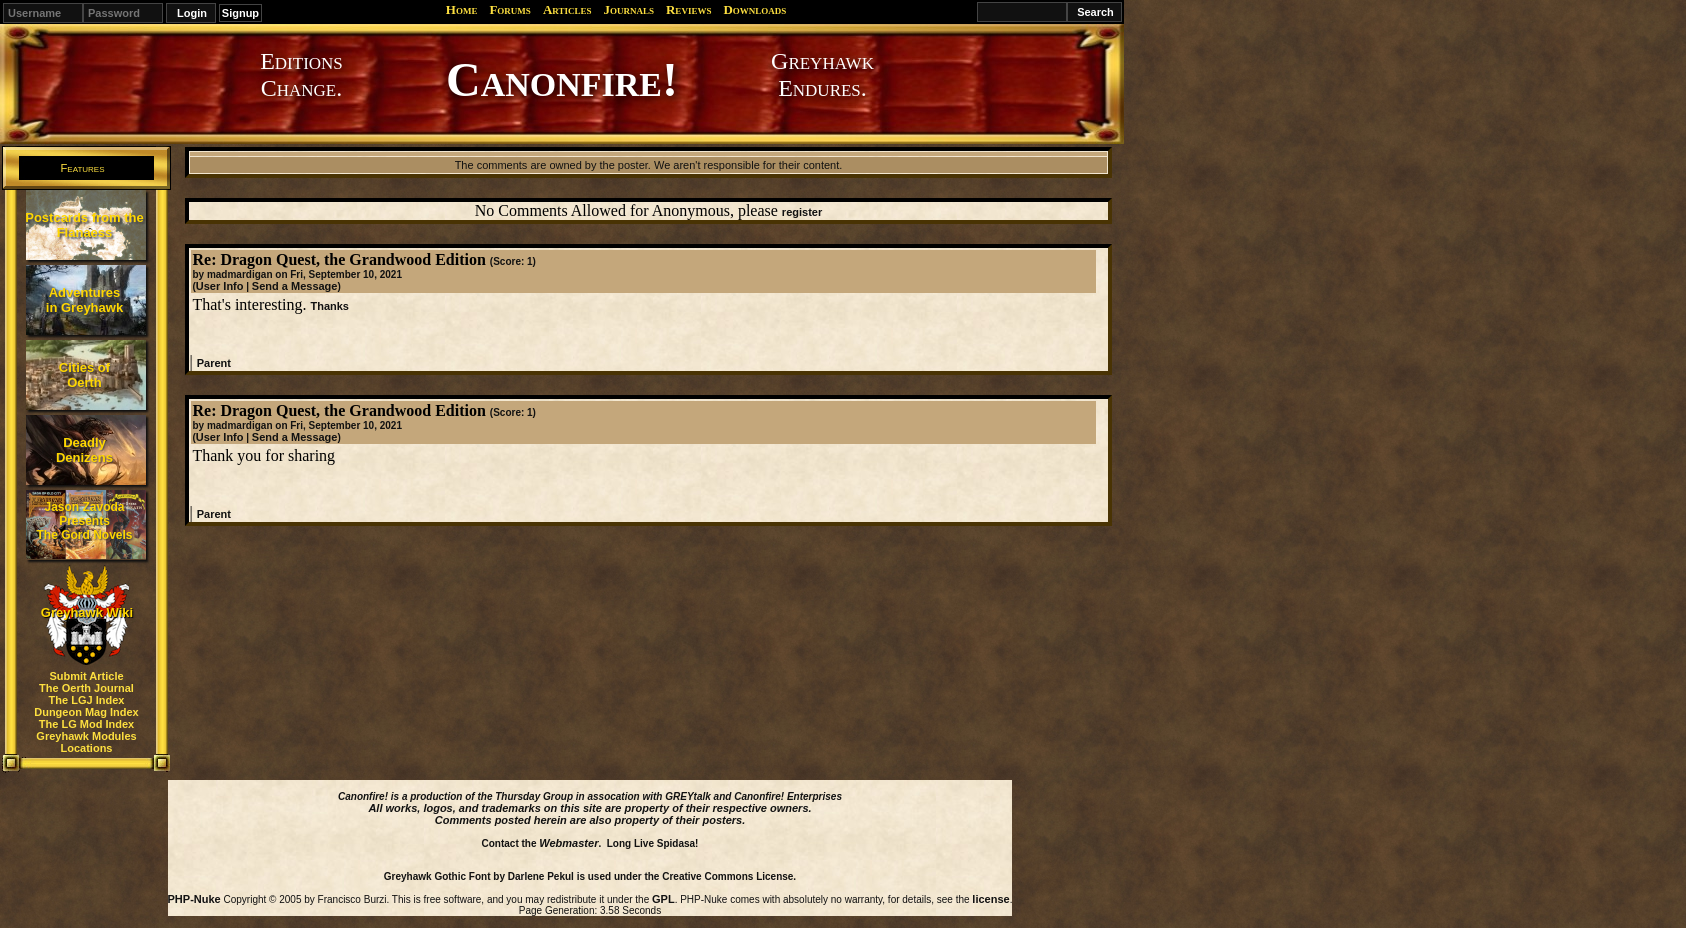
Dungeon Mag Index (86, 712)
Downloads (754, 9)
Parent (214, 363)
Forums (509, 9)
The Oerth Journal (86, 688)
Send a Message (295, 286)
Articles (567, 9)
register (802, 212)
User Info (220, 286)
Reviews (688, 9)
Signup (240, 13)
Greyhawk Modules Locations (86, 742)
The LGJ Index (87, 700)
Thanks (329, 306)
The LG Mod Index (86, 724)
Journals (628, 9)
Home (462, 9)
